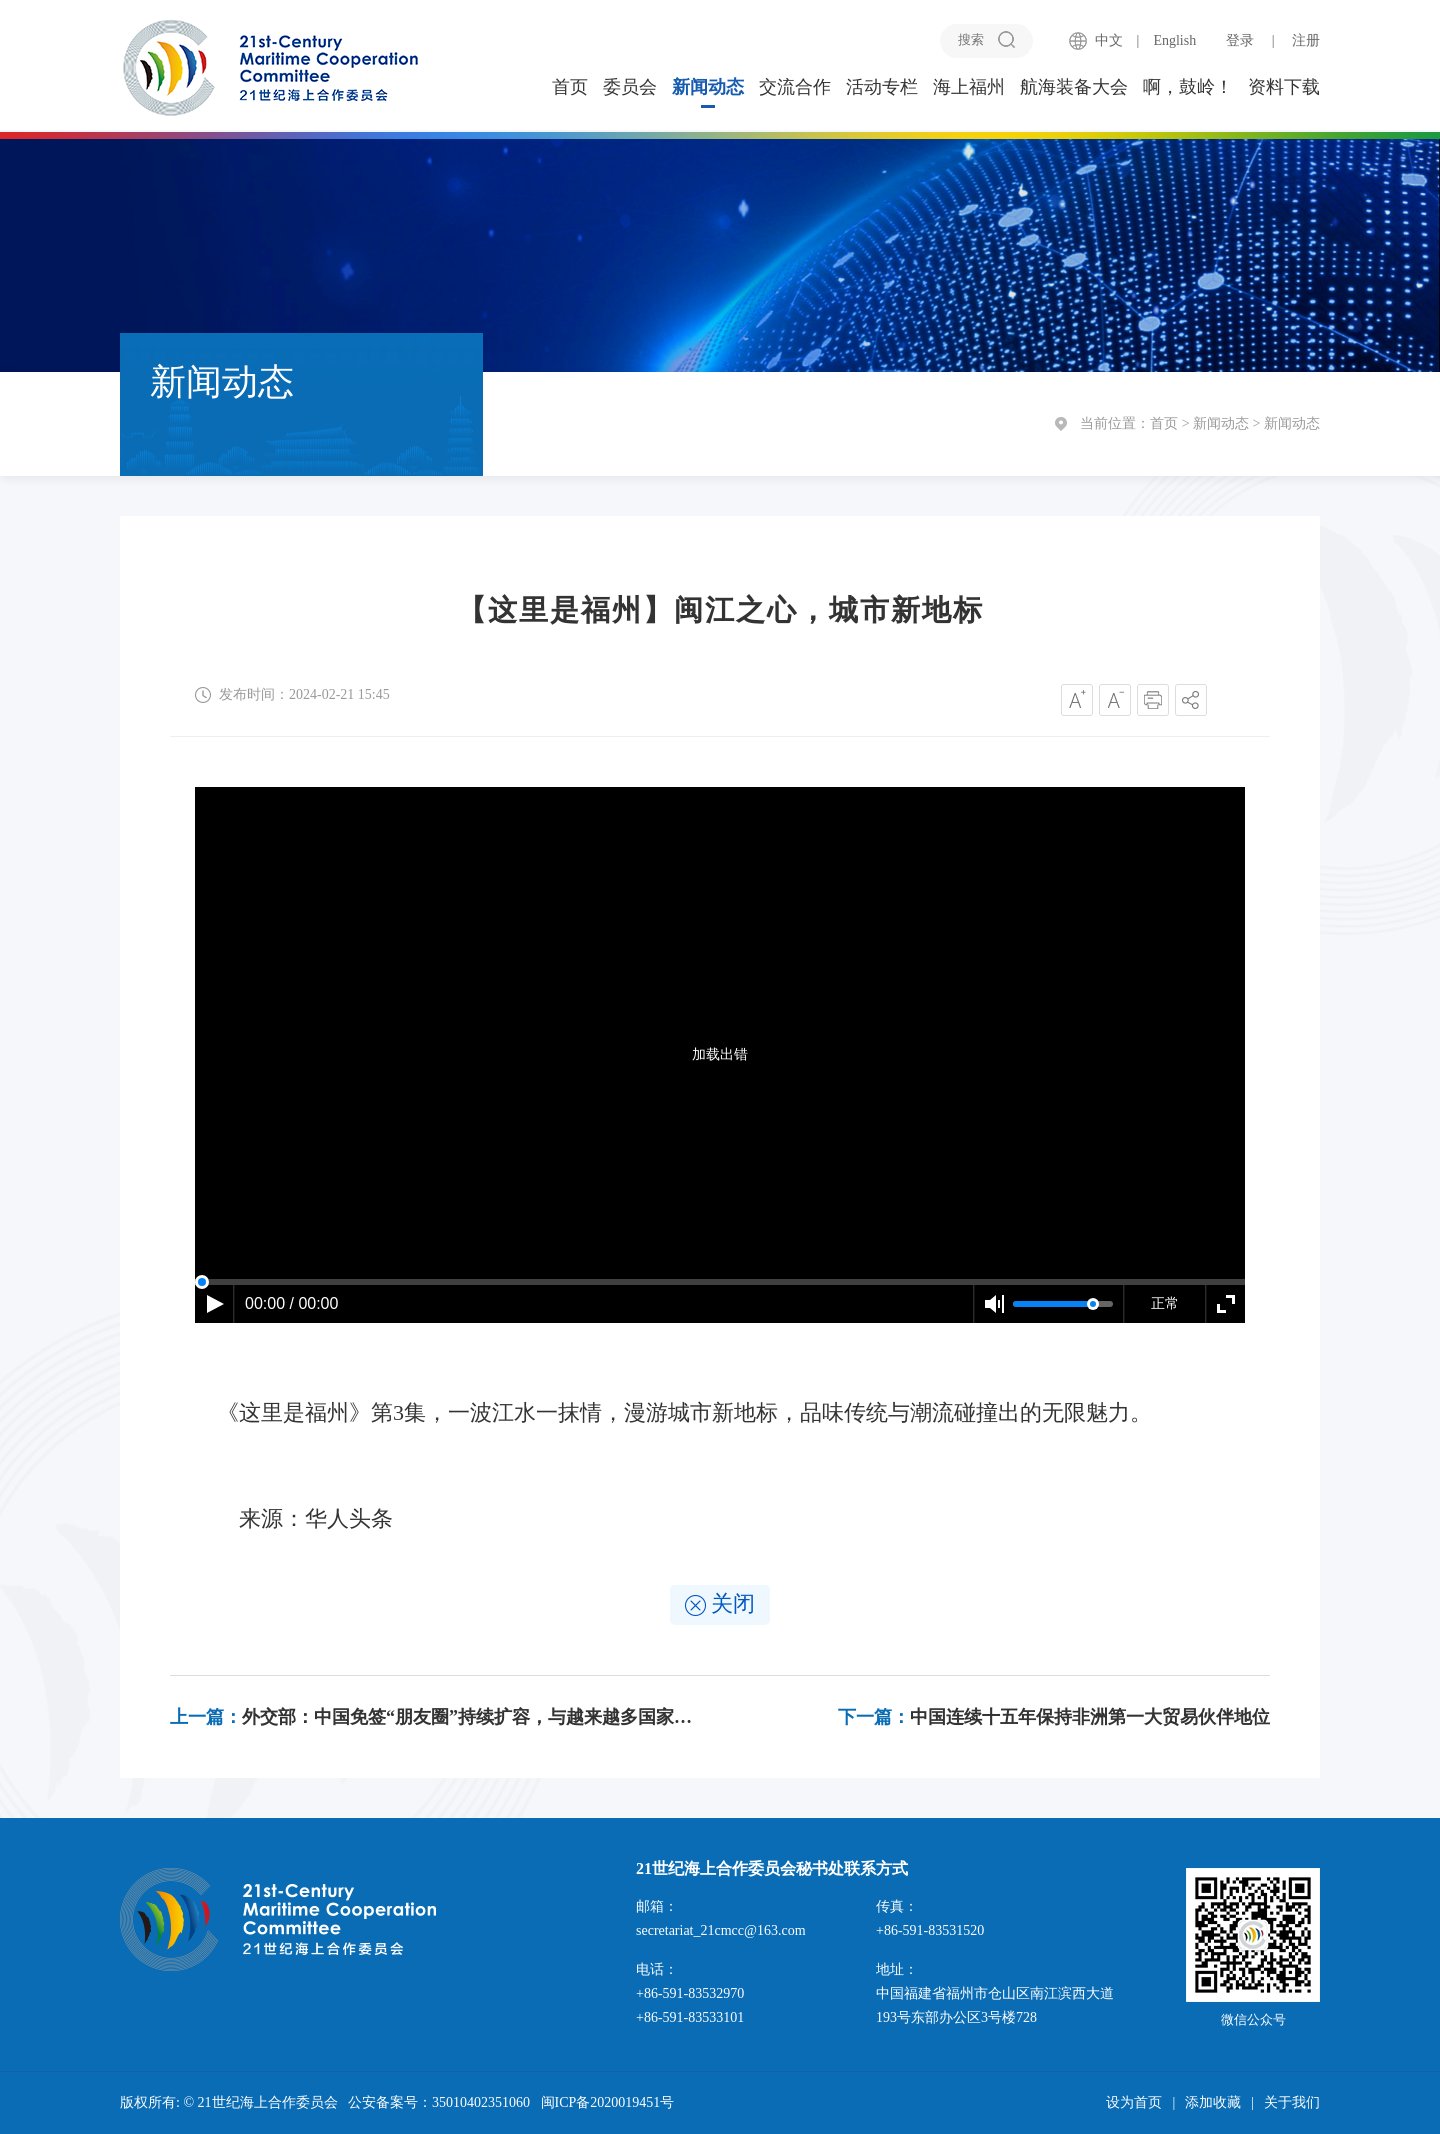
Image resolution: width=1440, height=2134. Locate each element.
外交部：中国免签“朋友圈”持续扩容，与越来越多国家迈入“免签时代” (434, 1717)
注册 (1306, 40)
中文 (1109, 40)
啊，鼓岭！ (1188, 87)
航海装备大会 (1074, 87)
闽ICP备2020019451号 (608, 2102)
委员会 (630, 87)
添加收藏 (1213, 2102)
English (1174, 40)
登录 (1240, 40)
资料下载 (1284, 87)
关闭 (720, 1603)
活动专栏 (882, 87)
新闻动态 (708, 87)
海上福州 (969, 87)
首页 (570, 87)
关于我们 (1292, 2102)
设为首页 (1134, 2102)
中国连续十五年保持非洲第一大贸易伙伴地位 (1054, 1717)
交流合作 (795, 87)
